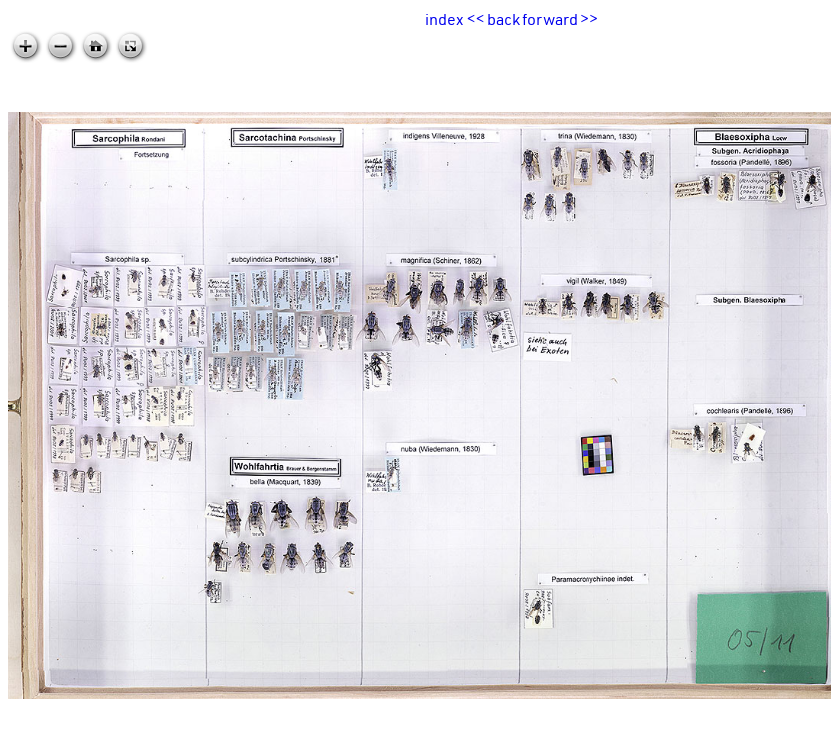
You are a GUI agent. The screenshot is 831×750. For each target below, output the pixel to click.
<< (476, 19)
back (503, 19)
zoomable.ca (790, 734)
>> (589, 19)
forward (550, 19)
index (444, 19)
